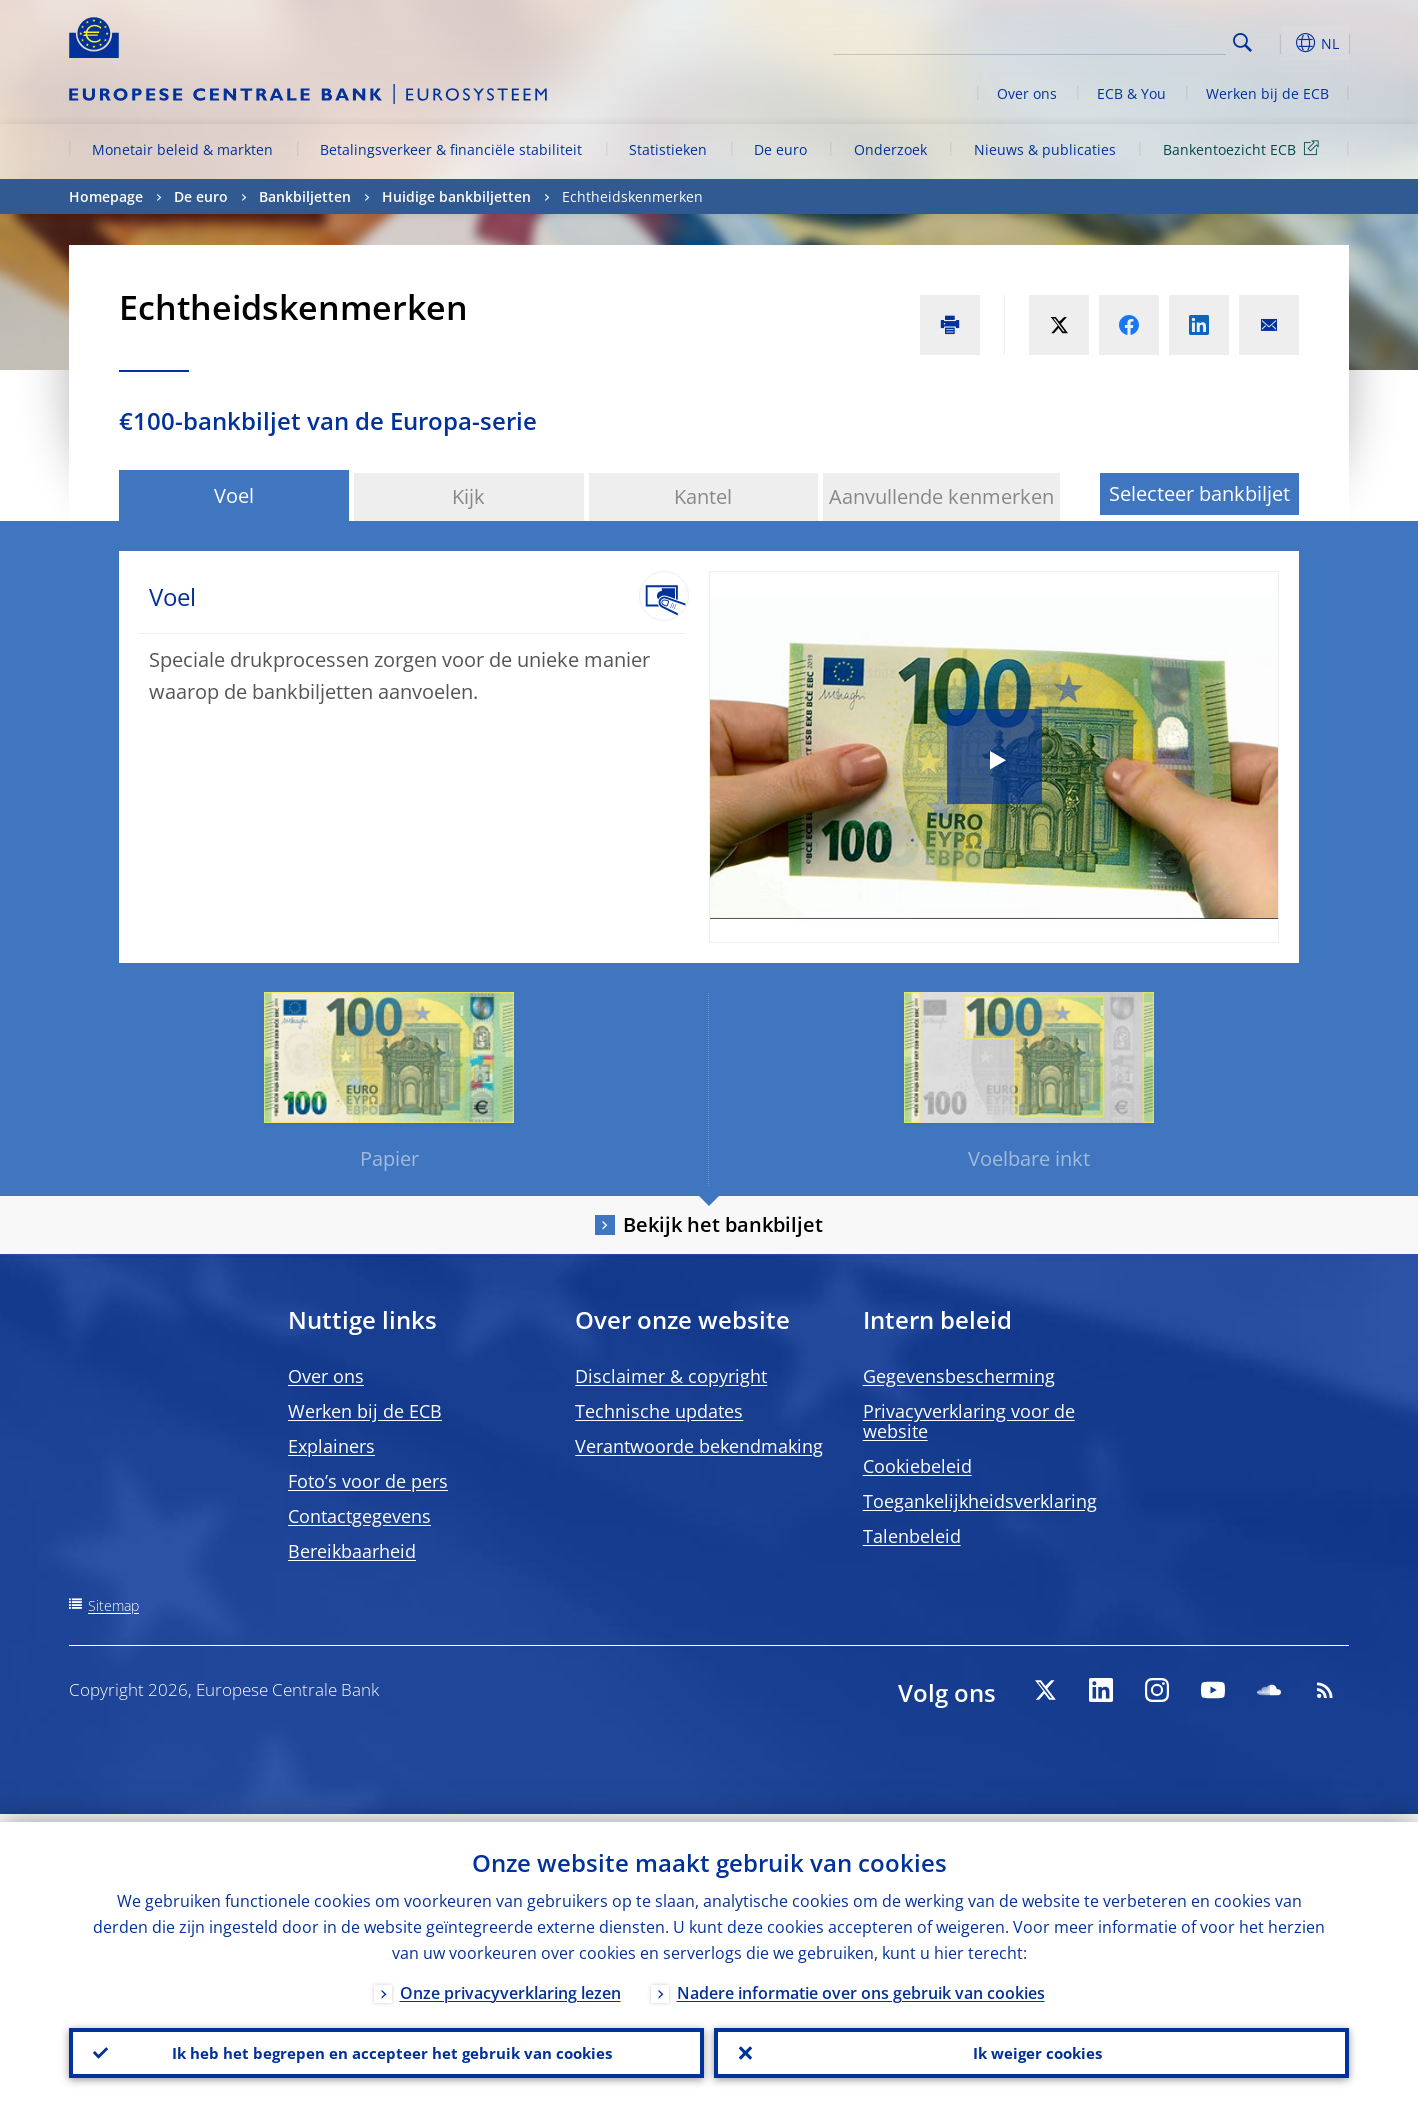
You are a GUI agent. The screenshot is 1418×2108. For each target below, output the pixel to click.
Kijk (468, 496)
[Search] (1126, 40)
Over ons (1027, 93)
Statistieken (668, 149)
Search (1242, 42)
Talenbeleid (912, 1536)
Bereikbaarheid (352, 1551)
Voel (234, 495)
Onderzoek (890, 149)
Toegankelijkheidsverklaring (980, 1501)
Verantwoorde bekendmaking (699, 1446)
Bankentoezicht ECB (1244, 148)
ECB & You (1131, 93)
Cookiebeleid (917, 1466)
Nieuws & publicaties (1045, 149)
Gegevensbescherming (959, 1376)
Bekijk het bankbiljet (723, 1224)
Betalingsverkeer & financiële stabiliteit (451, 149)
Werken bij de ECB (1267, 93)
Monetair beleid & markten (182, 149)
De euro (780, 149)
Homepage (106, 196)
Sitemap (113, 1605)
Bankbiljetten (305, 196)
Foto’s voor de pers (368, 1481)
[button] (1279, 43)
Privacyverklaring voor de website (969, 1421)
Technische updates (659, 1411)
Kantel (703, 496)
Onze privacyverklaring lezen (510, 1985)
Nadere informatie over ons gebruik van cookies (861, 1985)
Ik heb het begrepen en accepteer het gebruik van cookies (386, 2049)
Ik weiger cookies (1032, 2049)
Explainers (331, 1446)
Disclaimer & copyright (671, 1376)
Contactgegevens (359, 1516)
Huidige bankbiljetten (456, 196)
